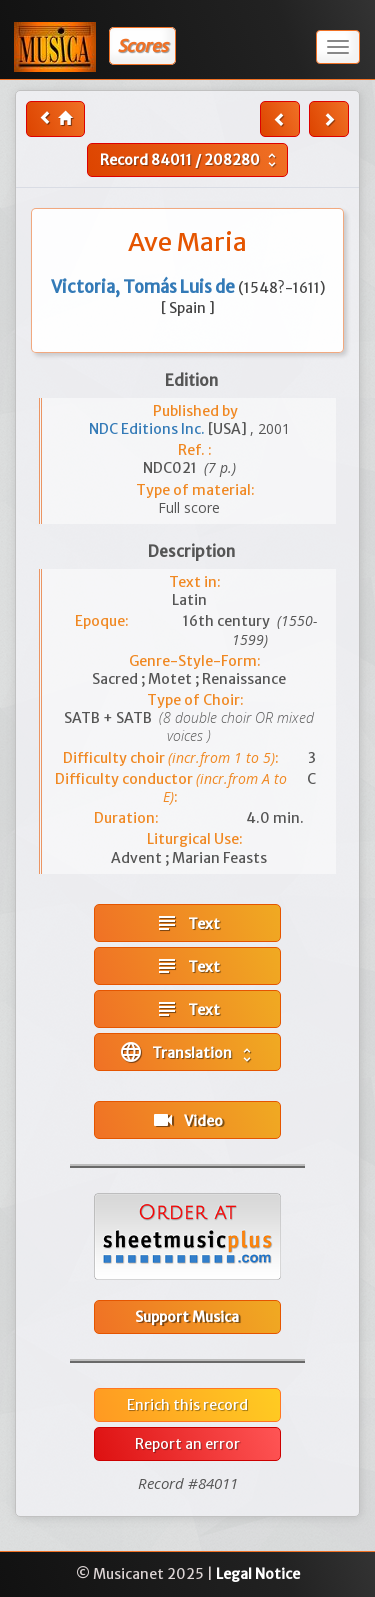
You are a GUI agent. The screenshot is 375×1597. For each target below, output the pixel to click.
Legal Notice (258, 1574)
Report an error (187, 1444)
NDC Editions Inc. (148, 429)
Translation (187, 1052)
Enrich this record (187, 1405)
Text (187, 923)
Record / (190, 160)
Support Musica (187, 1317)
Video (187, 1120)
